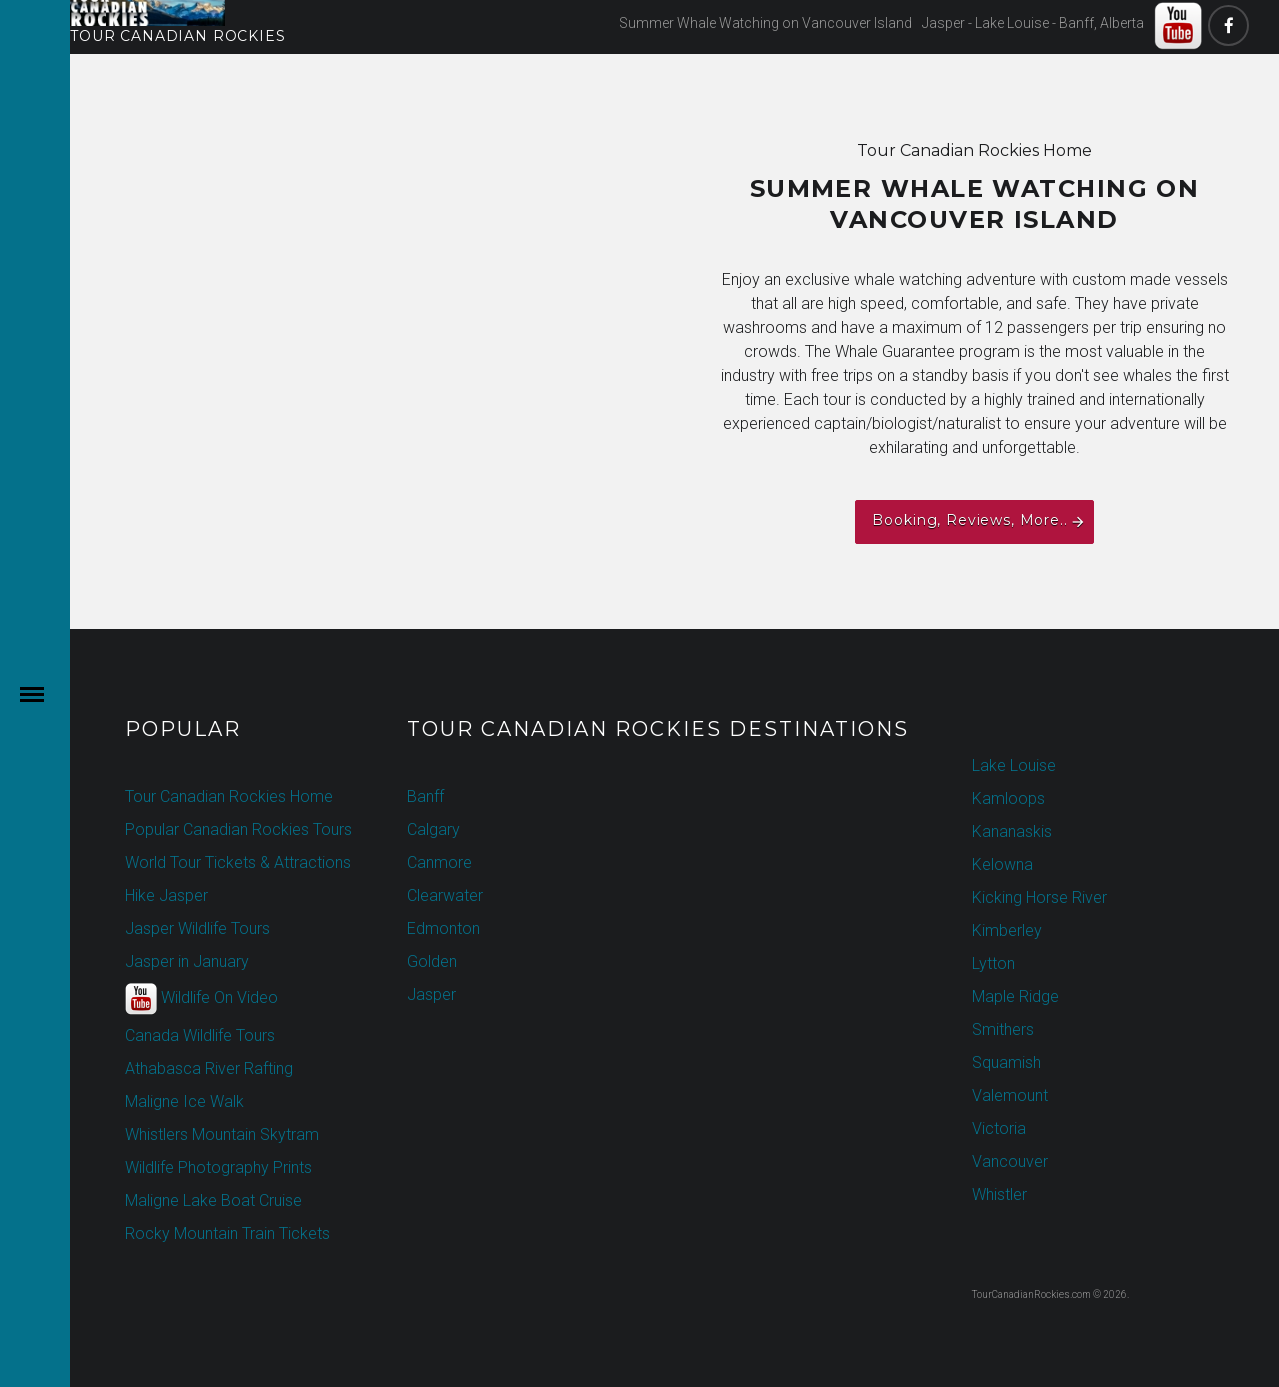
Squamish (1006, 1062)
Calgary (433, 829)
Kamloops (1008, 798)
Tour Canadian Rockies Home (229, 796)
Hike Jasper (166, 895)
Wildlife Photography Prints (218, 1167)
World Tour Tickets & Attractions (238, 862)
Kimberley (1007, 930)
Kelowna (1002, 864)
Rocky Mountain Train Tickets (227, 1233)
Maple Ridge (1015, 996)
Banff (425, 796)
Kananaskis (1012, 831)
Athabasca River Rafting (209, 1068)
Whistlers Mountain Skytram (222, 1134)
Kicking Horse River (1039, 897)
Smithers (1003, 1029)
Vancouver (1010, 1161)
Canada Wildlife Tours (200, 1035)
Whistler (999, 1194)
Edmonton (443, 928)
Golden (432, 961)
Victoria (999, 1128)
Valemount (1010, 1095)
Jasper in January (187, 961)
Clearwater (445, 895)
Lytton (993, 963)
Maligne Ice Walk (184, 1101)
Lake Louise (1014, 765)
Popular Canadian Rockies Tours (238, 829)
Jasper (431, 994)
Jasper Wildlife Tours (197, 928)
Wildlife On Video (201, 999)
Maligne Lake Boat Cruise (213, 1200)
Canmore (439, 862)
